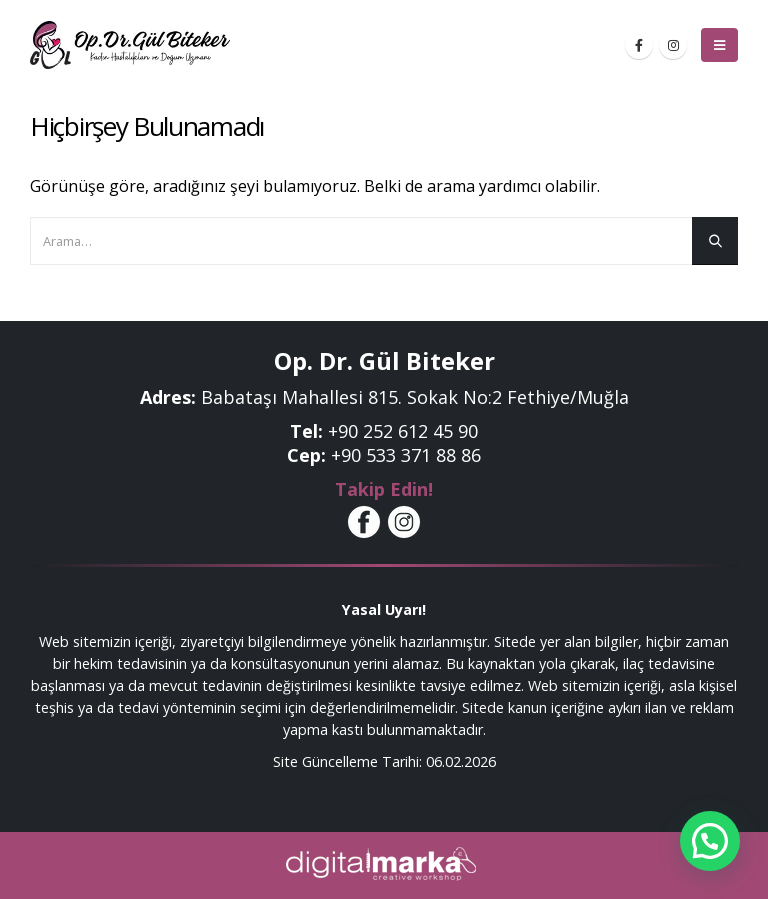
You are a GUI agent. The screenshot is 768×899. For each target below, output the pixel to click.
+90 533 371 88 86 (406, 455)
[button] (710, 841)
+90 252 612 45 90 (403, 431)
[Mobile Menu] (719, 45)
